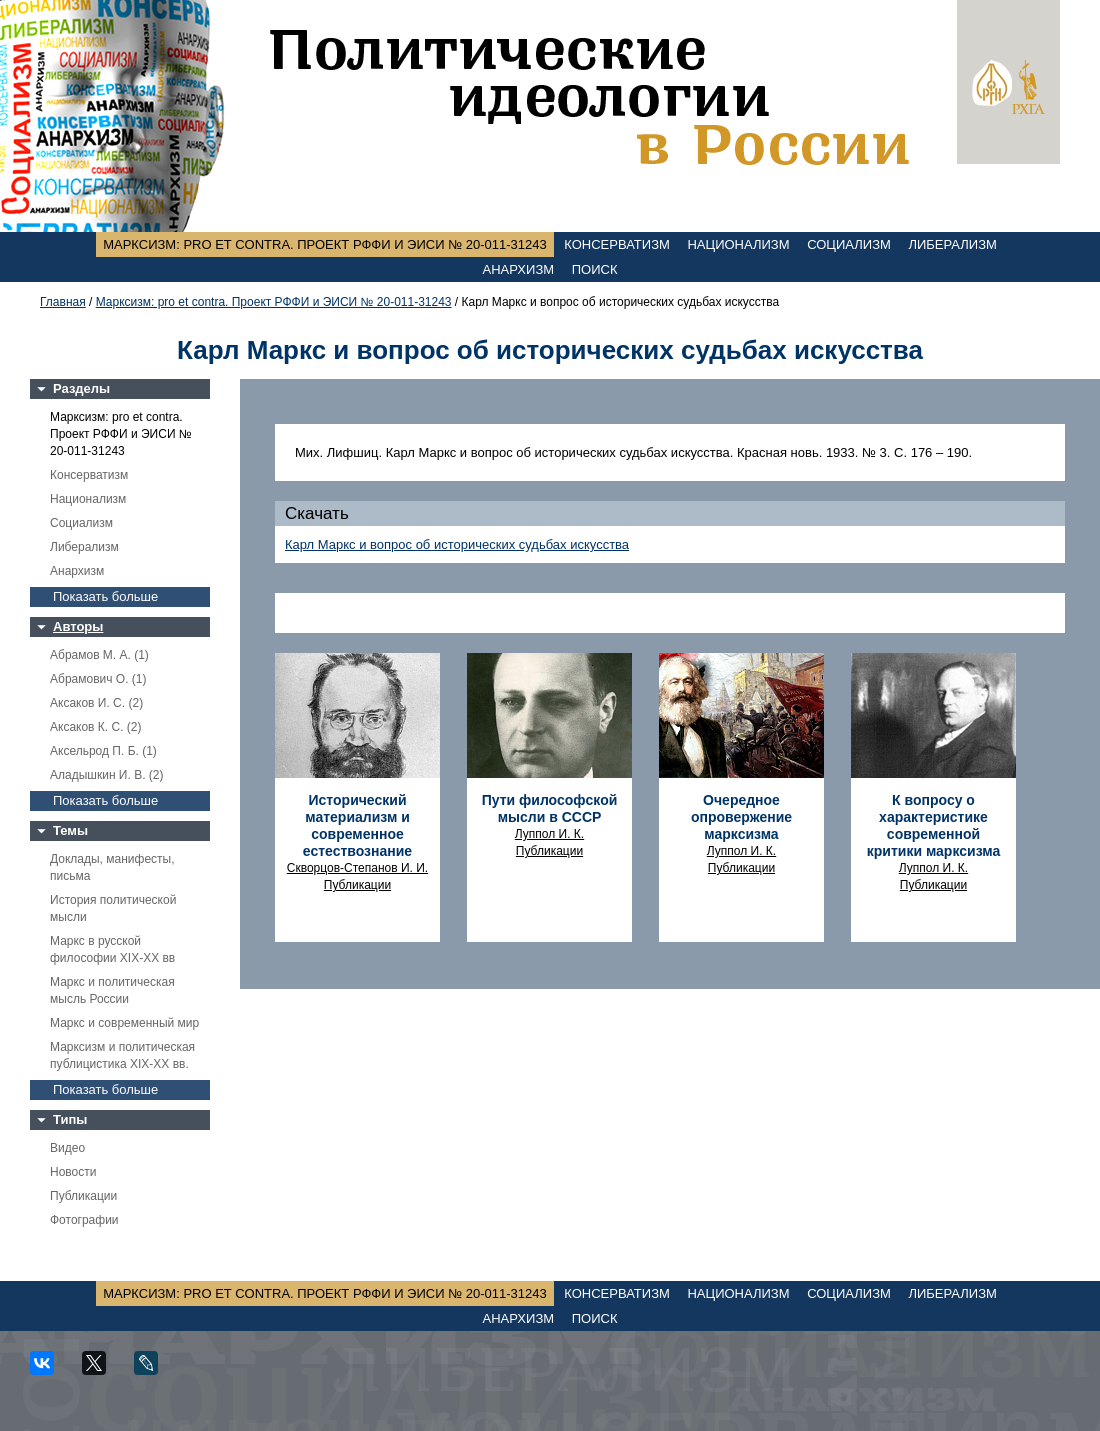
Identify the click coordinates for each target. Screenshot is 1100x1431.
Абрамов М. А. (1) (99, 655)
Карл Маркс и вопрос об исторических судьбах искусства (457, 544)
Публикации (83, 1196)
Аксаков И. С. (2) (96, 703)
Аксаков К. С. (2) (96, 727)
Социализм (849, 244)
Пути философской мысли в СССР (550, 808)
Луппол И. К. (549, 834)
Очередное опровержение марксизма (741, 817)
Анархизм (519, 269)
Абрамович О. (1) (98, 679)
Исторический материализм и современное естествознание (357, 825)
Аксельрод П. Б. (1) (103, 751)
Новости (73, 1172)
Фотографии (84, 1220)
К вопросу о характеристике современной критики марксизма (933, 825)
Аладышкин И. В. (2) (106, 775)
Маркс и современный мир (124, 1023)
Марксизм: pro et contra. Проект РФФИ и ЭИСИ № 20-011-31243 (325, 244)
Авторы (78, 626)
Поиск (595, 269)
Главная (63, 302)
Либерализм (952, 244)
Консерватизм (617, 244)
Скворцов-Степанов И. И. (357, 868)
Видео (67, 1148)
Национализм (738, 244)
